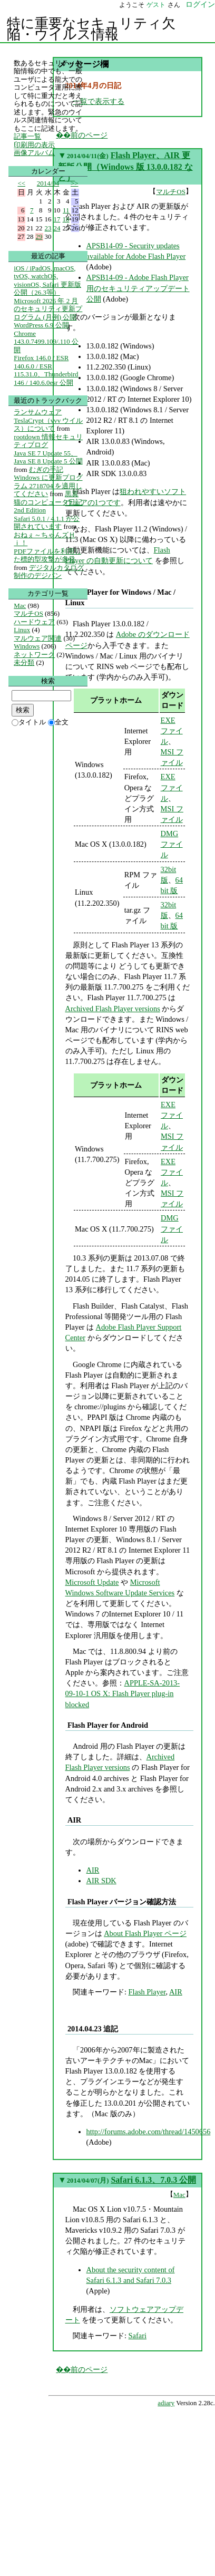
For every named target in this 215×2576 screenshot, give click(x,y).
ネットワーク (34, 654)
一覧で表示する (98, 101)
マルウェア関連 (38, 638)
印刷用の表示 (34, 145)
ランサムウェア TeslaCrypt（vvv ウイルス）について (48, 420)
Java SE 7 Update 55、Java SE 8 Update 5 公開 (48, 457)
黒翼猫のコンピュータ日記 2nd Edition (48, 502)
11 (66, 210)
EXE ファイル (172, 730)
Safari (137, 2335)
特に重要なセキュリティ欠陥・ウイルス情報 (91, 29)
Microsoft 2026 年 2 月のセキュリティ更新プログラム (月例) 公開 (48, 309)
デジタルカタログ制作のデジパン (48, 572)
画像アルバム (34, 153)
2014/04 (48, 183)
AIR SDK (101, 1880)
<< (22, 183)
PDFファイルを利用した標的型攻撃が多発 (47, 555)
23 (48, 228)
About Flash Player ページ (145, 1933)
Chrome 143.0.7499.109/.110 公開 (46, 342)
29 (39, 236)
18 (66, 219)
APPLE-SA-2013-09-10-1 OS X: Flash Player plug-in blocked (122, 1693)
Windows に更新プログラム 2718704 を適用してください (48, 485)
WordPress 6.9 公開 (41, 325)
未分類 (24, 662)
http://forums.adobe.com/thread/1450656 (148, 2131)
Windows (27, 646)
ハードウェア (34, 622)
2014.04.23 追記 (92, 2029)
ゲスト (155, 4)
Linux (22, 630)
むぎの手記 (46, 469)
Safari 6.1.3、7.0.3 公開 (153, 2179)
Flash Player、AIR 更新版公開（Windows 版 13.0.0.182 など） (125, 166)
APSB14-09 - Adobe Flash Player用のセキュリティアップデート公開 (138, 288)
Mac (179, 2195)
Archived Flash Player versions (112, 1008)
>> (75, 183)
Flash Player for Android (107, 1725)
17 (57, 219)
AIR (74, 1820)
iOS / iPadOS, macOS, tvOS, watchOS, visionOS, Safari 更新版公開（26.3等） (47, 280)
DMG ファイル (172, 844)
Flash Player (147, 1992)
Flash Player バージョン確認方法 (121, 1901)
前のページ (89, 2369)
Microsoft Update (92, 1582)
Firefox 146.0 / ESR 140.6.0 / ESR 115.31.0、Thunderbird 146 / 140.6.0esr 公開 (46, 370)
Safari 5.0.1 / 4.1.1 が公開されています (47, 523)
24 (57, 228)
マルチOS (170, 192)
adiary (166, 2403)
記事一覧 (27, 136)
